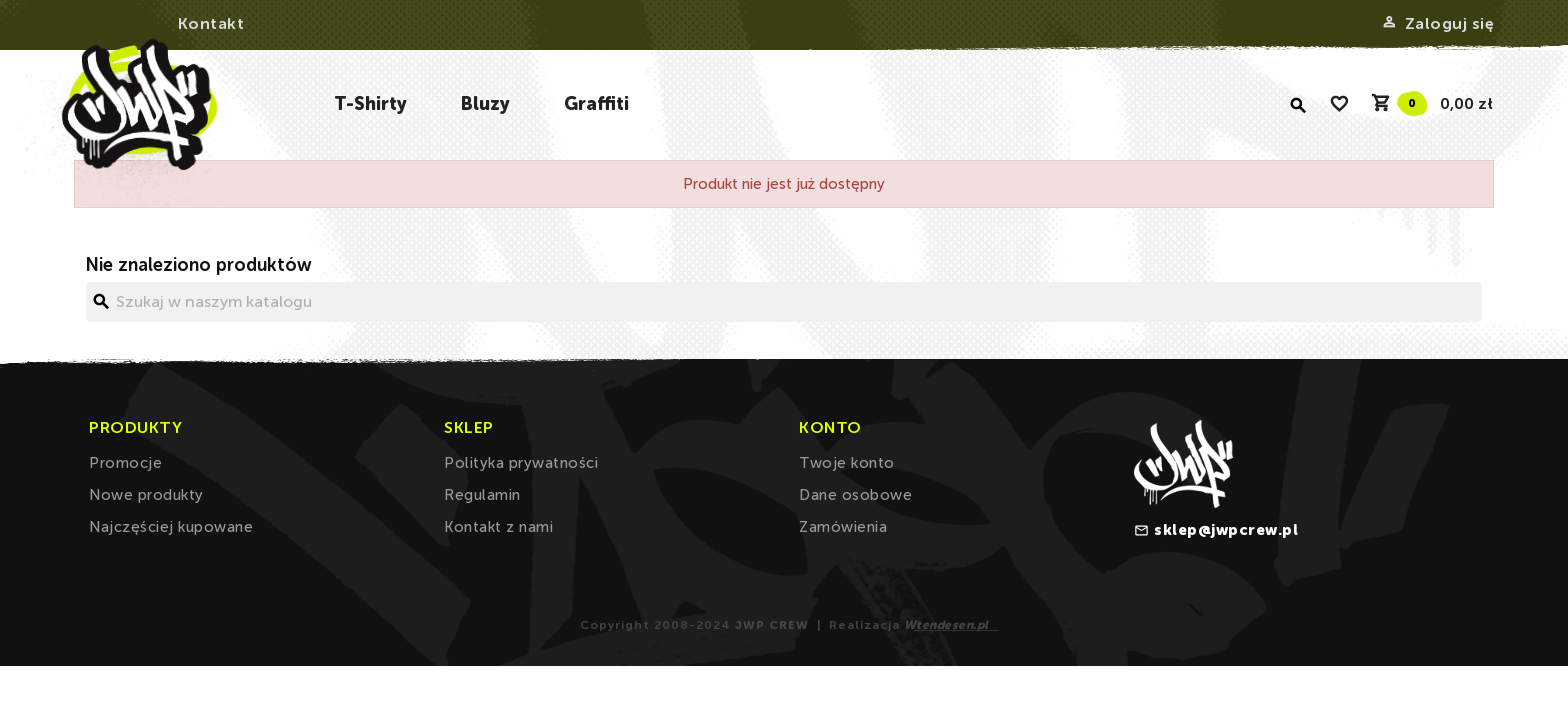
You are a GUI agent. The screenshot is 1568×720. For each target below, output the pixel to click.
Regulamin (482, 495)
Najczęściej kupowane (171, 527)
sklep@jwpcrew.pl (1226, 530)
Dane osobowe (855, 495)
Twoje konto (847, 463)
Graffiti (596, 104)
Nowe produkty (146, 495)
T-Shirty (370, 104)
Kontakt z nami (498, 527)
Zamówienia (843, 527)
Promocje (125, 463)
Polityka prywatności (521, 463)
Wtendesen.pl (946, 625)
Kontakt (211, 23)
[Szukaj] (784, 302)
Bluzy (485, 104)
